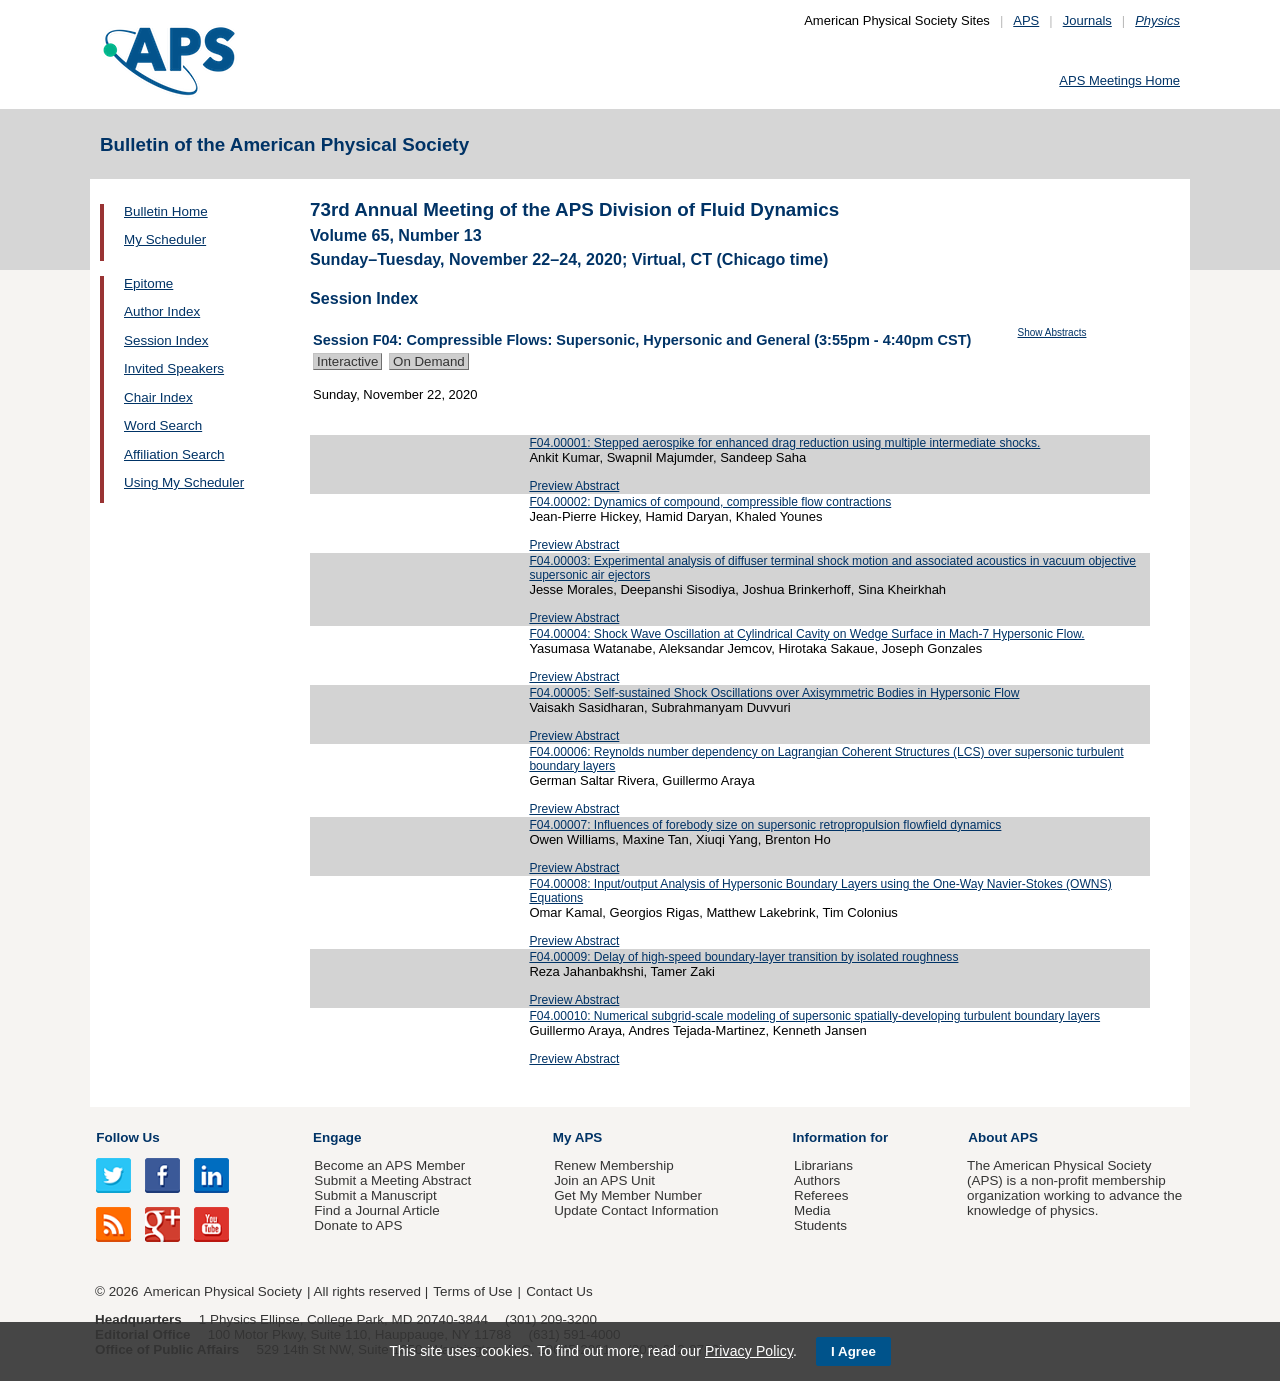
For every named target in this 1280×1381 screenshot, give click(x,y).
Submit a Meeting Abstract (392, 1180)
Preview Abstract (574, 486)
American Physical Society (223, 1291)
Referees (821, 1195)
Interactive (347, 361)
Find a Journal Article (376, 1210)
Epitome (148, 283)
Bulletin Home (166, 211)
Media (812, 1210)
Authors (817, 1180)
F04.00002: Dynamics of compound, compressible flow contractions (710, 502)
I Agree (853, 1351)
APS (1026, 20)
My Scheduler (165, 239)
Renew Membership (614, 1165)
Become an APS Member (389, 1165)
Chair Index (158, 397)
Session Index (166, 340)
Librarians (823, 1165)
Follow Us (127, 1137)
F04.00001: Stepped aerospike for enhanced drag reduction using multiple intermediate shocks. (784, 443)
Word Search (163, 425)
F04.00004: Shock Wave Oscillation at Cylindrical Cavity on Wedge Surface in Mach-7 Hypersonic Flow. (806, 634)
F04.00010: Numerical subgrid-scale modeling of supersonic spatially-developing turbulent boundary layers (814, 1016)
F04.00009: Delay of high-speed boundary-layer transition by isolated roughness (743, 957)
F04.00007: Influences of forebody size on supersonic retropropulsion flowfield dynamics (765, 825)
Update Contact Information (636, 1210)
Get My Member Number (628, 1195)
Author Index (162, 311)
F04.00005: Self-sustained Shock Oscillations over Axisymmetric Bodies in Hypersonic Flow (774, 693)
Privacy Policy (749, 1351)
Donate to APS (358, 1225)
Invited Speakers (174, 368)
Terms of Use (472, 1291)
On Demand (429, 361)
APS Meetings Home (1119, 80)
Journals (1087, 20)
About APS (1003, 1137)
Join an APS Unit (604, 1180)
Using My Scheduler (184, 482)
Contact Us (559, 1291)
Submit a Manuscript (375, 1195)
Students (820, 1225)
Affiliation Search (174, 454)
